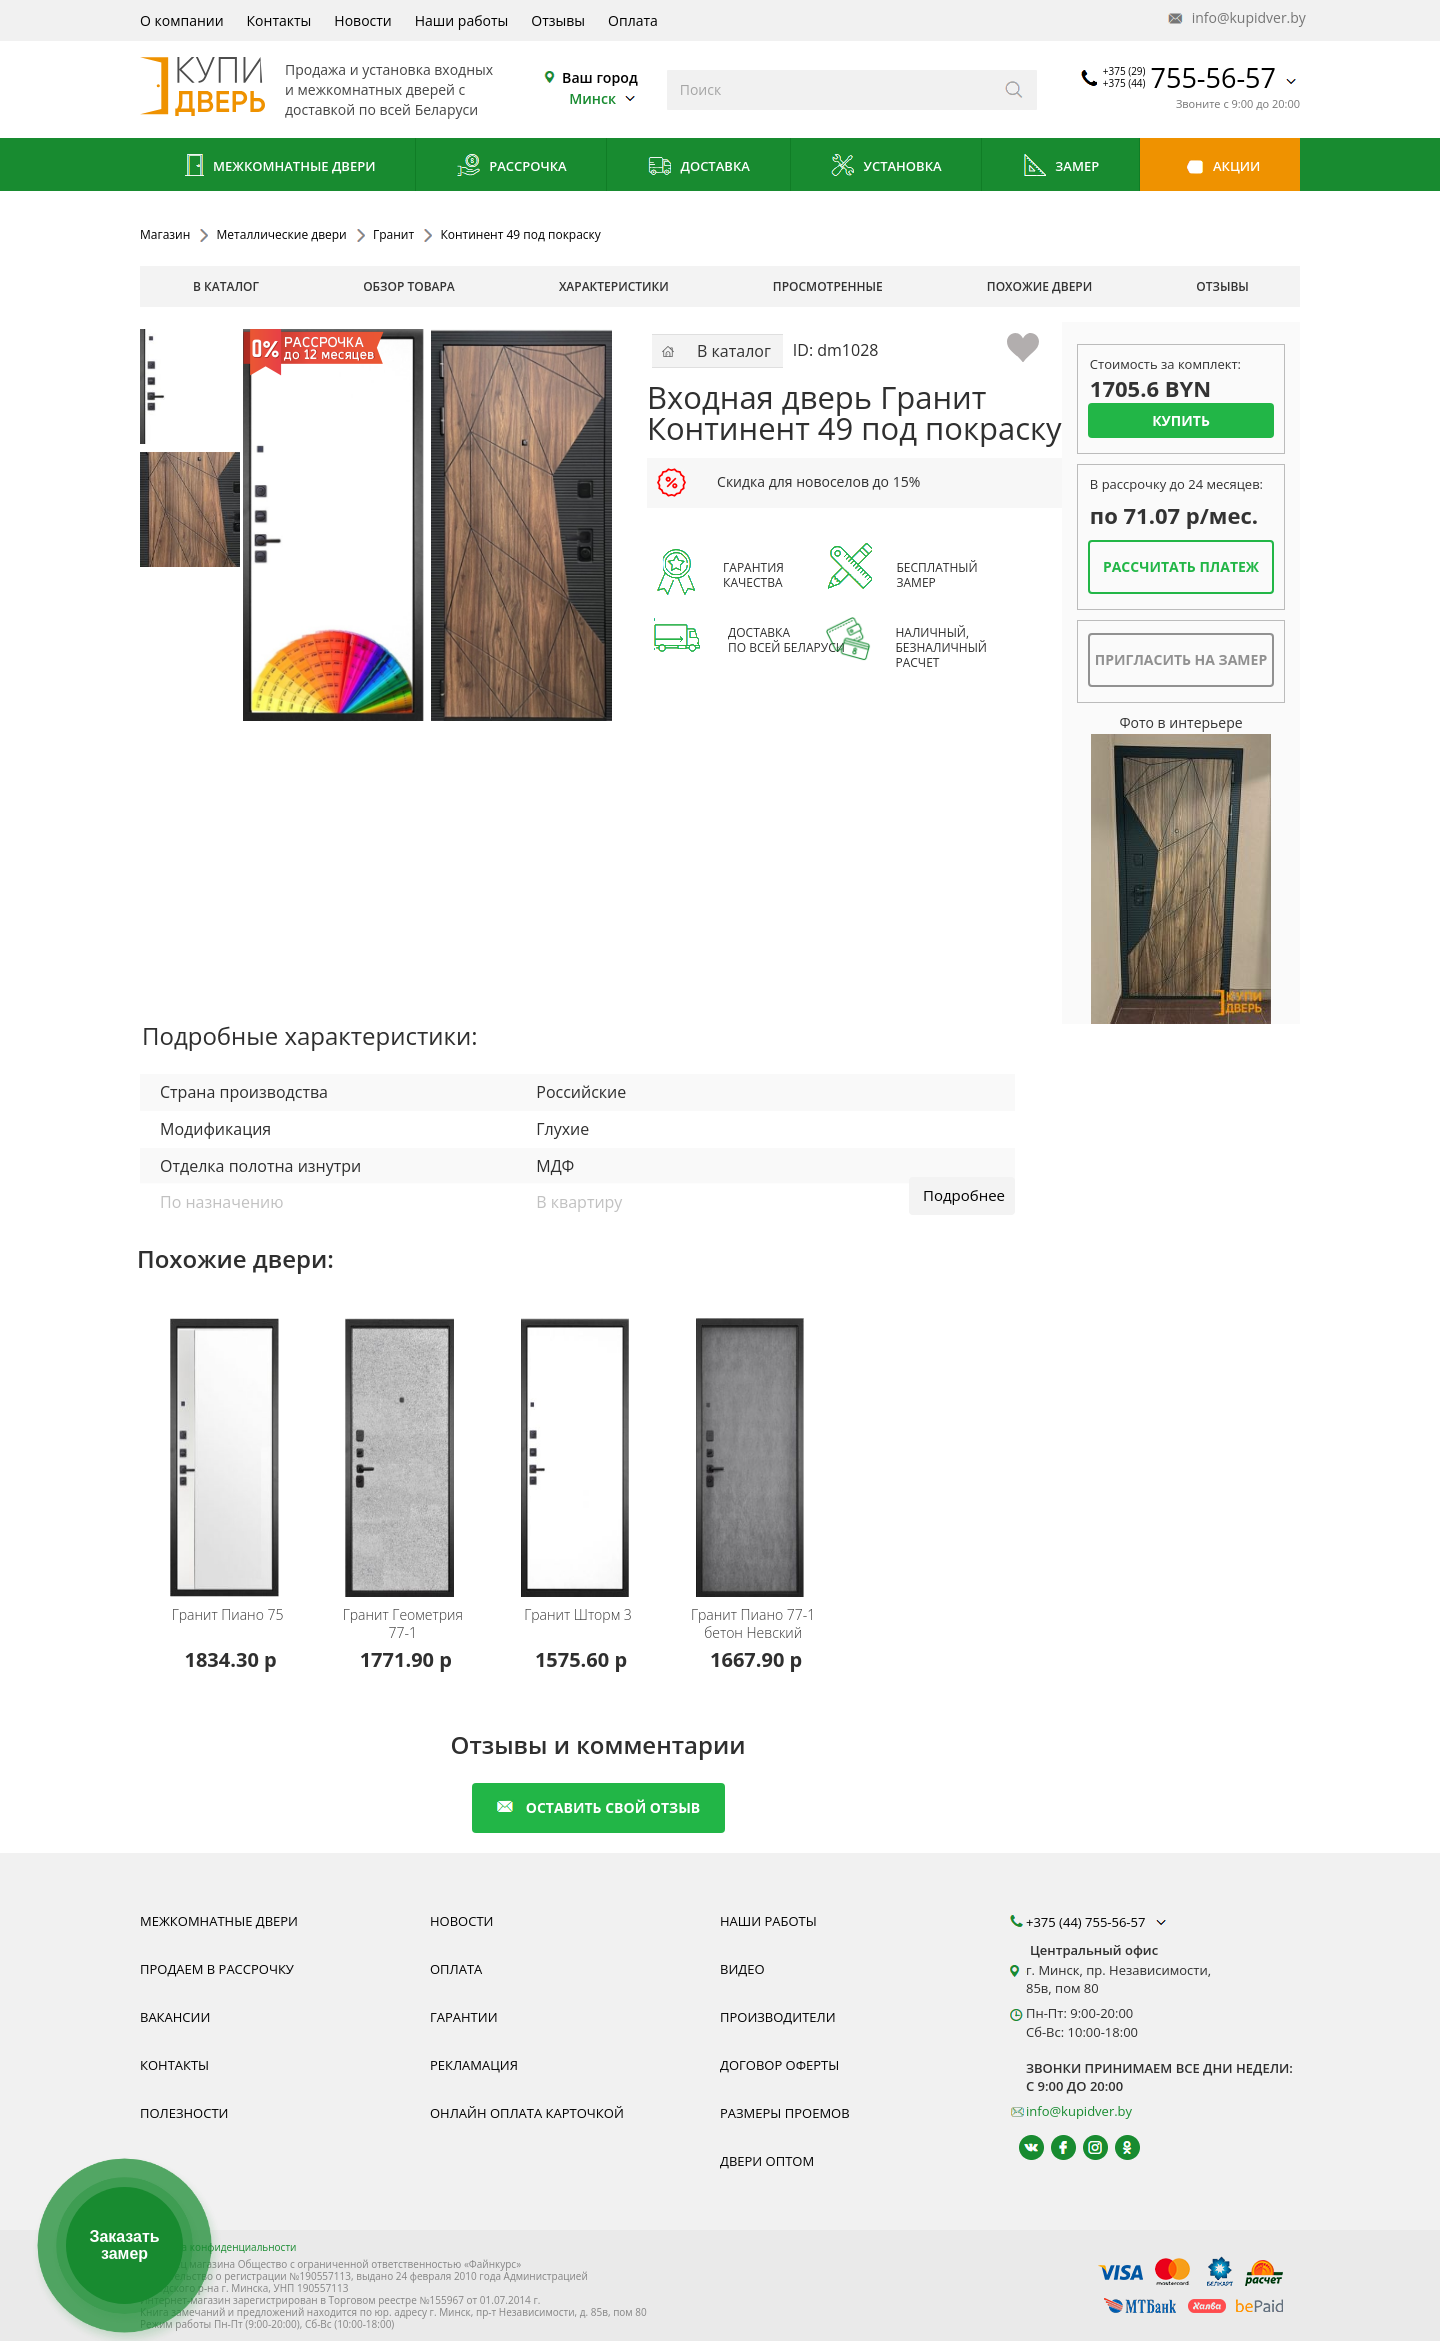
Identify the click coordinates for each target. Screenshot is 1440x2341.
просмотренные (828, 286)
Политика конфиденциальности (218, 2247)
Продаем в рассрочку (217, 1969)
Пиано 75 (228, 1615)
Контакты (279, 20)
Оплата (633, 20)
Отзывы (558, 20)
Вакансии (175, 2017)
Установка (885, 167)
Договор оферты (779, 2065)
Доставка (698, 167)
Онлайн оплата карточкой (527, 2113)
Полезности (184, 2113)
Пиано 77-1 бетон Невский (753, 1624)
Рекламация (474, 2065)
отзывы (1222, 286)
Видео (742, 1969)
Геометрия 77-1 (403, 1624)
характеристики (614, 286)
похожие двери (1039, 286)
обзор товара (409, 286)
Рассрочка (511, 167)
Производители (778, 2017)
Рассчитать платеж (1181, 566)
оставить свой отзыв (598, 1807)
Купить (1181, 420)
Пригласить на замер (1181, 659)
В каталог (226, 286)
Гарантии (464, 2017)
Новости (362, 20)
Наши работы (462, 20)
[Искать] (1014, 90)
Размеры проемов (785, 2113)
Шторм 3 (578, 1615)
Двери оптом (767, 2161)
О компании (182, 20)
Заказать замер (124, 2245)
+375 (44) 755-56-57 (1098, 1922)
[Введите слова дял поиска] (829, 90)
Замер (1060, 167)
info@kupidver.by (1235, 18)
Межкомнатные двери (278, 167)
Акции (1220, 167)
